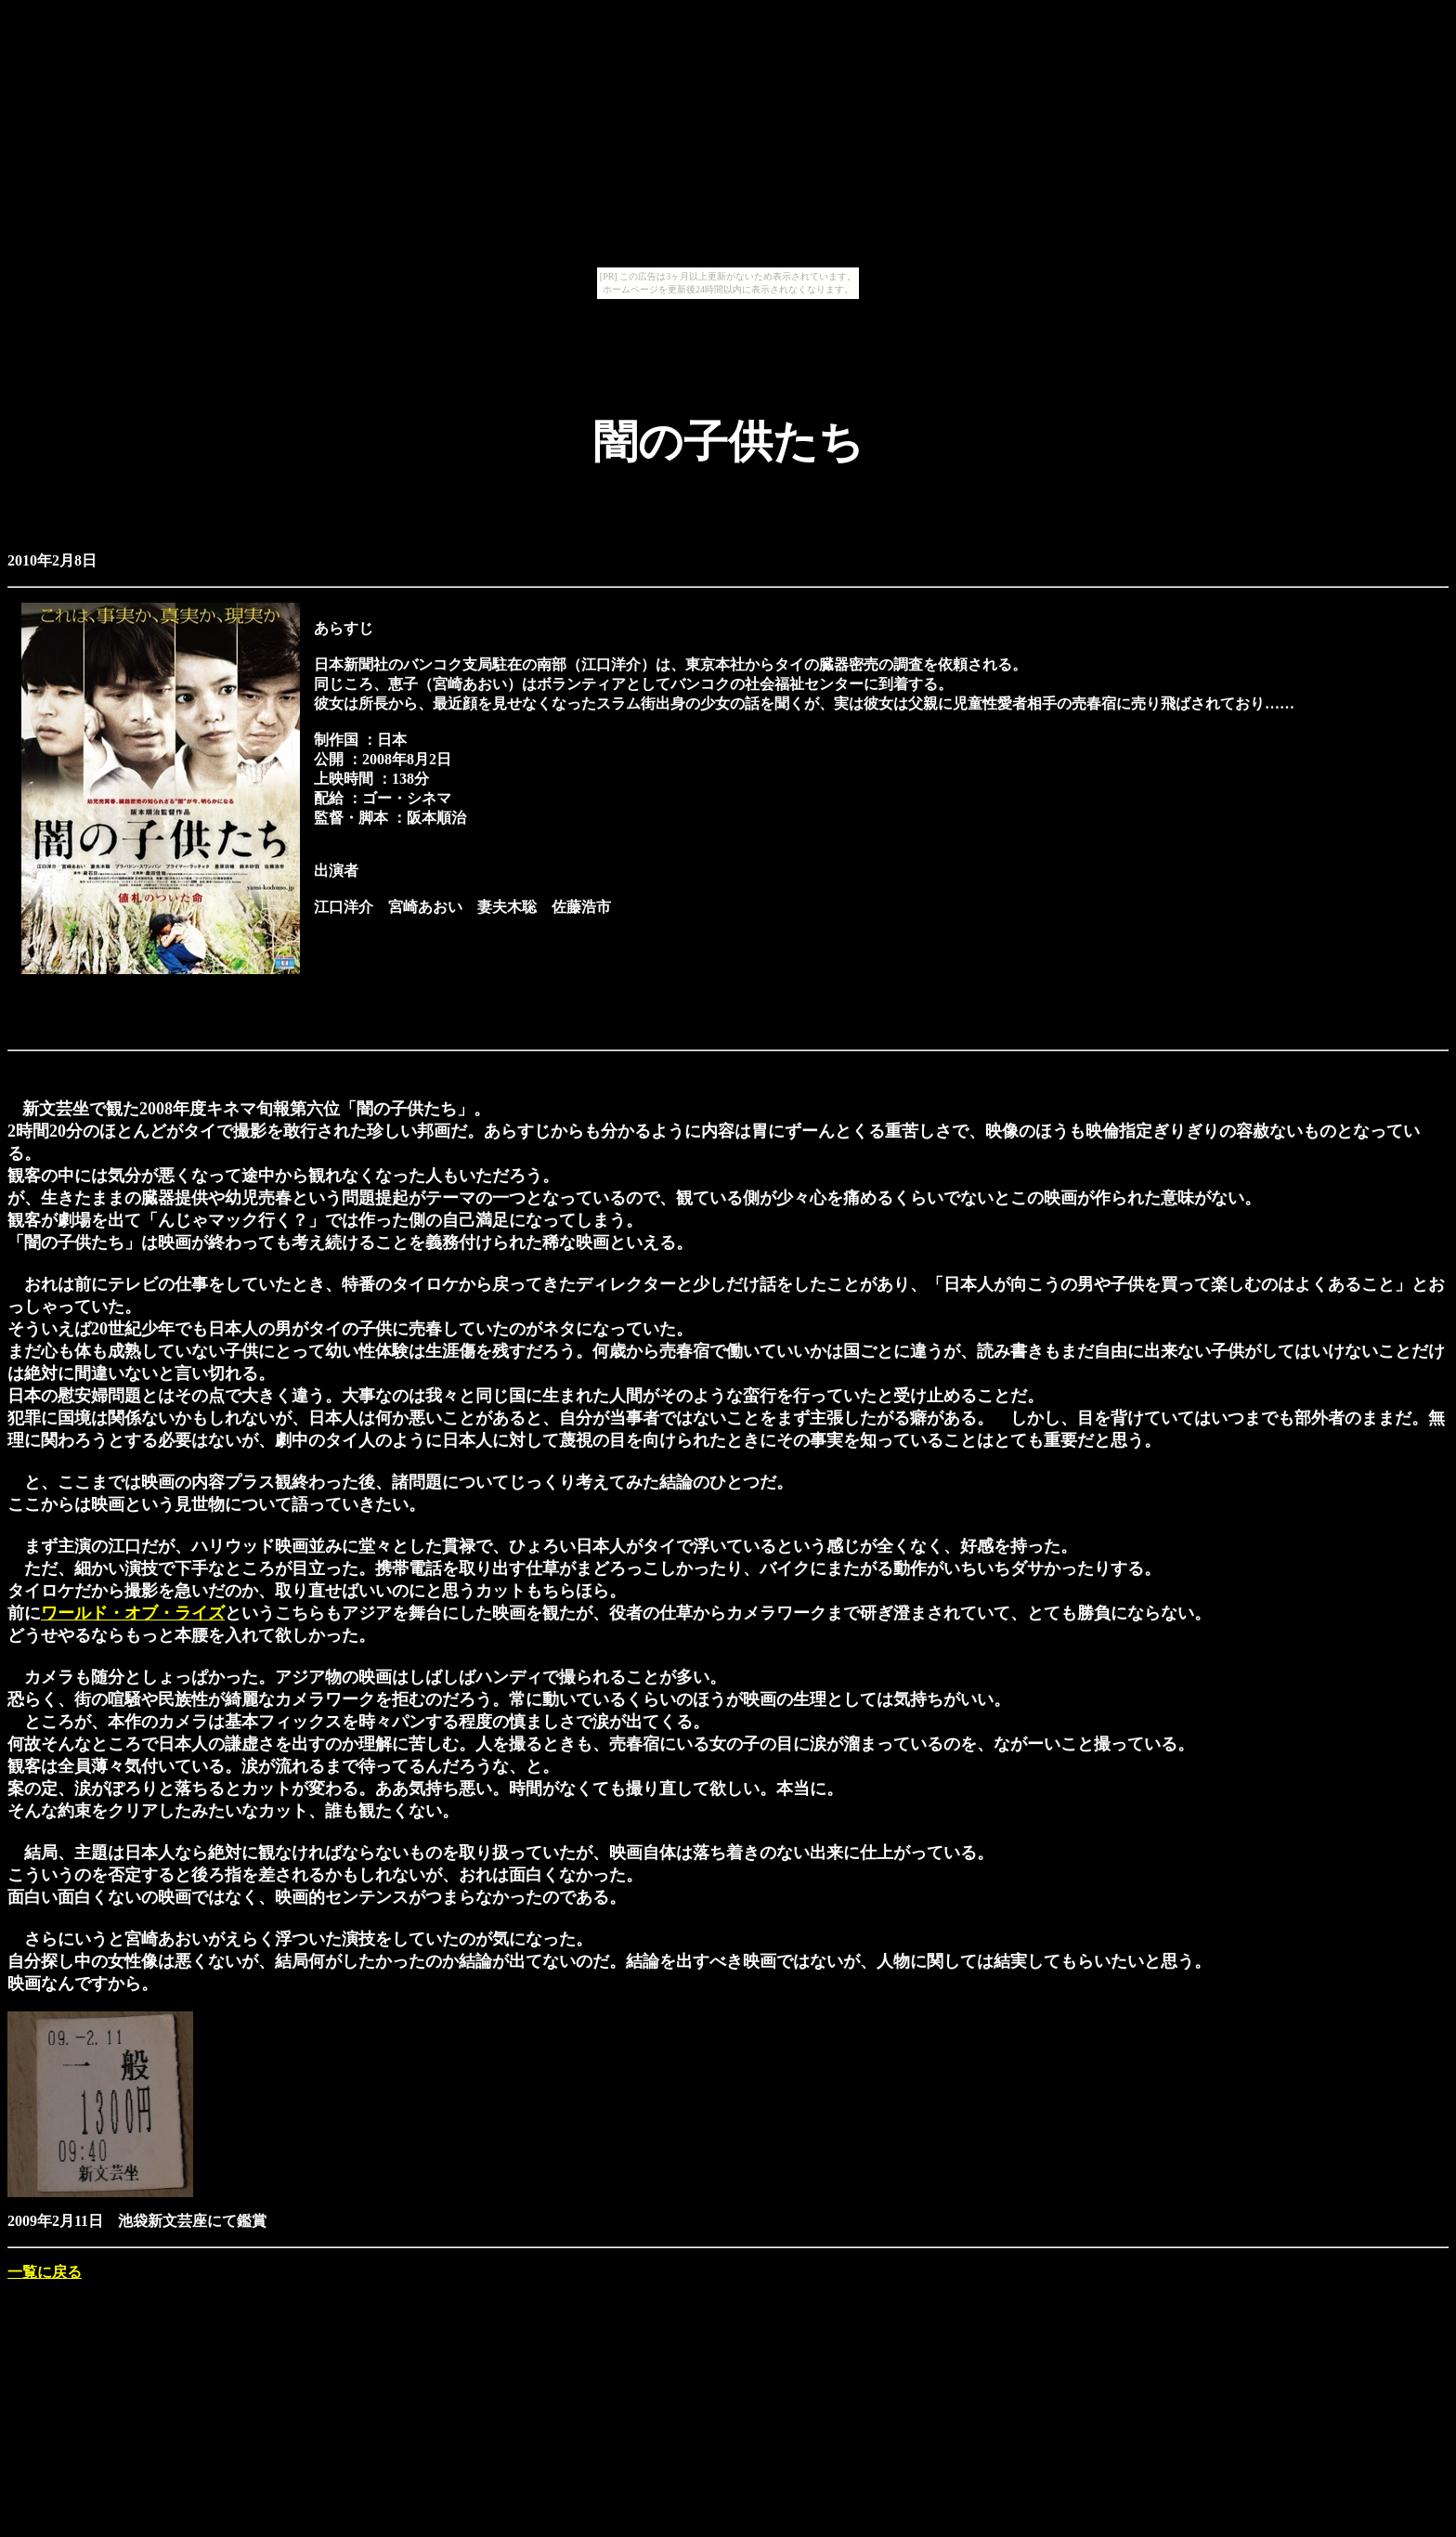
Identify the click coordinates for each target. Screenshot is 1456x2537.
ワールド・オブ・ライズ (133, 1613)
